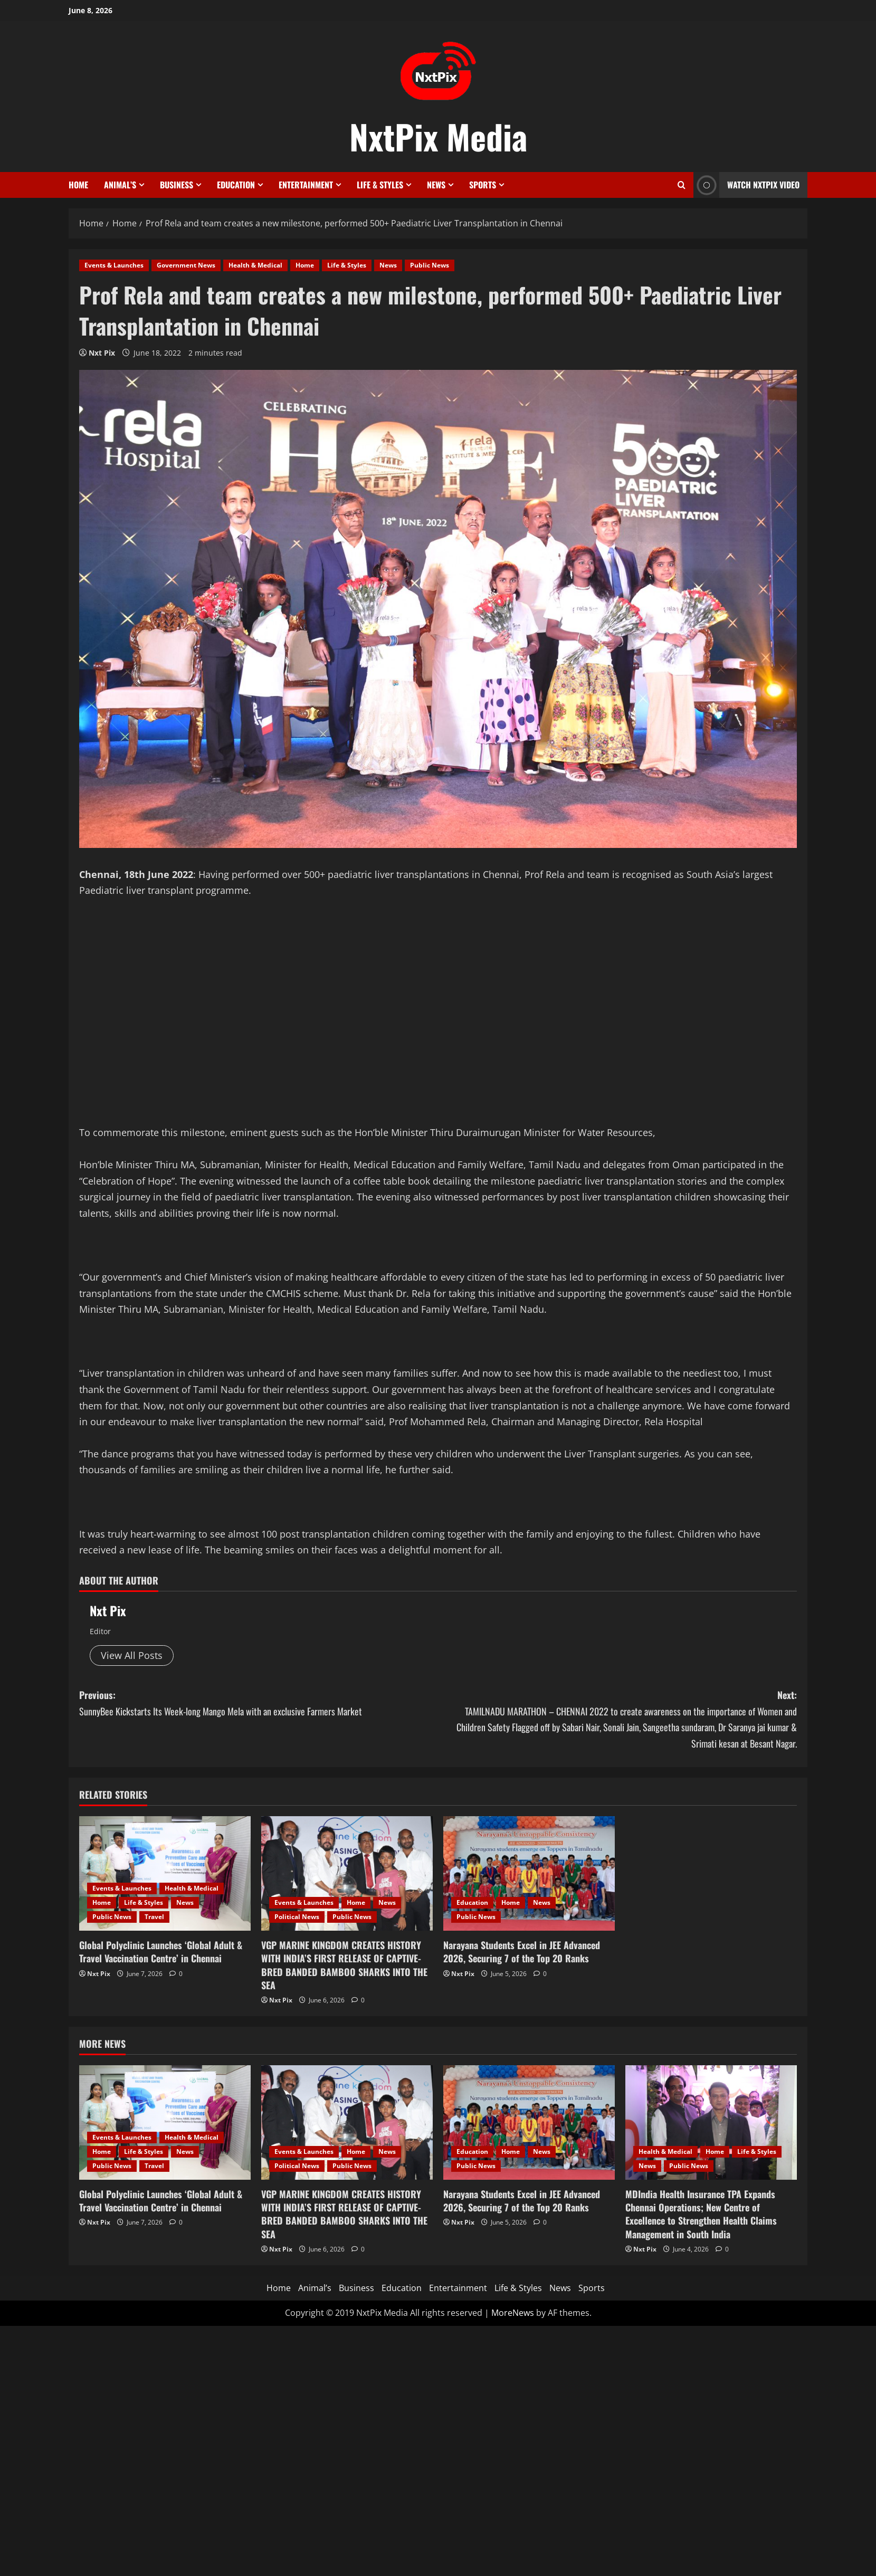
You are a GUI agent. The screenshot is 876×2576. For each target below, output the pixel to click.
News (436, 184)
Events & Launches (114, 265)
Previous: (258, 1703)
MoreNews (512, 2313)
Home (78, 184)
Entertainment (306, 184)
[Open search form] (681, 185)
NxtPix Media (438, 136)
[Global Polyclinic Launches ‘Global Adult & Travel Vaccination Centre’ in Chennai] (165, 1873)
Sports (482, 184)
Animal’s (120, 184)
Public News (429, 265)
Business (176, 184)
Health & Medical (255, 265)
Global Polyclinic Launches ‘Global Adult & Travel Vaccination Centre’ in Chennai (160, 1951)
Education (236, 184)
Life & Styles (380, 184)
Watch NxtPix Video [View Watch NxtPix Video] (746, 185)
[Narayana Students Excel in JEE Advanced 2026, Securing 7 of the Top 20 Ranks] (529, 1873)
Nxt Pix (102, 353)
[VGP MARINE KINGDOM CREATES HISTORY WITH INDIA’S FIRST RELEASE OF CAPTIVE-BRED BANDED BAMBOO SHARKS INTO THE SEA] (347, 1873)
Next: (617, 1719)
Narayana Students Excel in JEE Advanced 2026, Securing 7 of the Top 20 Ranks (521, 1951)
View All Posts (132, 1655)
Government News (186, 265)
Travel (154, 1916)
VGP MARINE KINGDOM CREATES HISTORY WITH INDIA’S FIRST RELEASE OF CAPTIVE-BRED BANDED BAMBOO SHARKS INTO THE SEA (344, 1965)
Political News (296, 1916)
